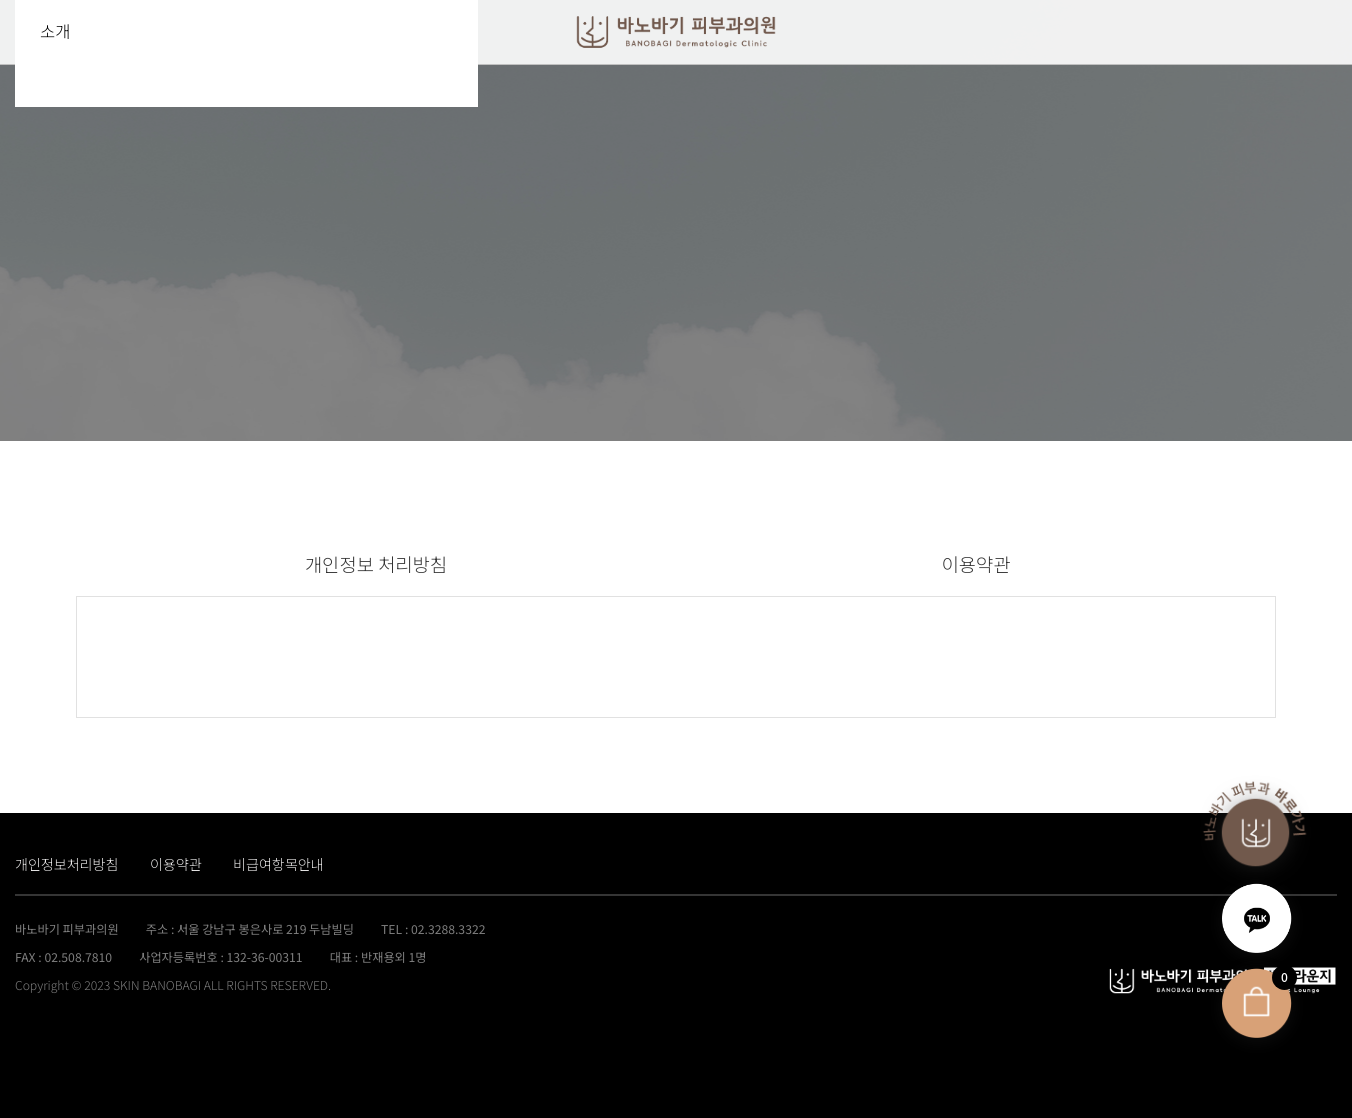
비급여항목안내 (278, 864)
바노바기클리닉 (676, 32)
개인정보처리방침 (67, 864)
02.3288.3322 (448, 929)
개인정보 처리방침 (376, 563)
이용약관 (976, 563)
